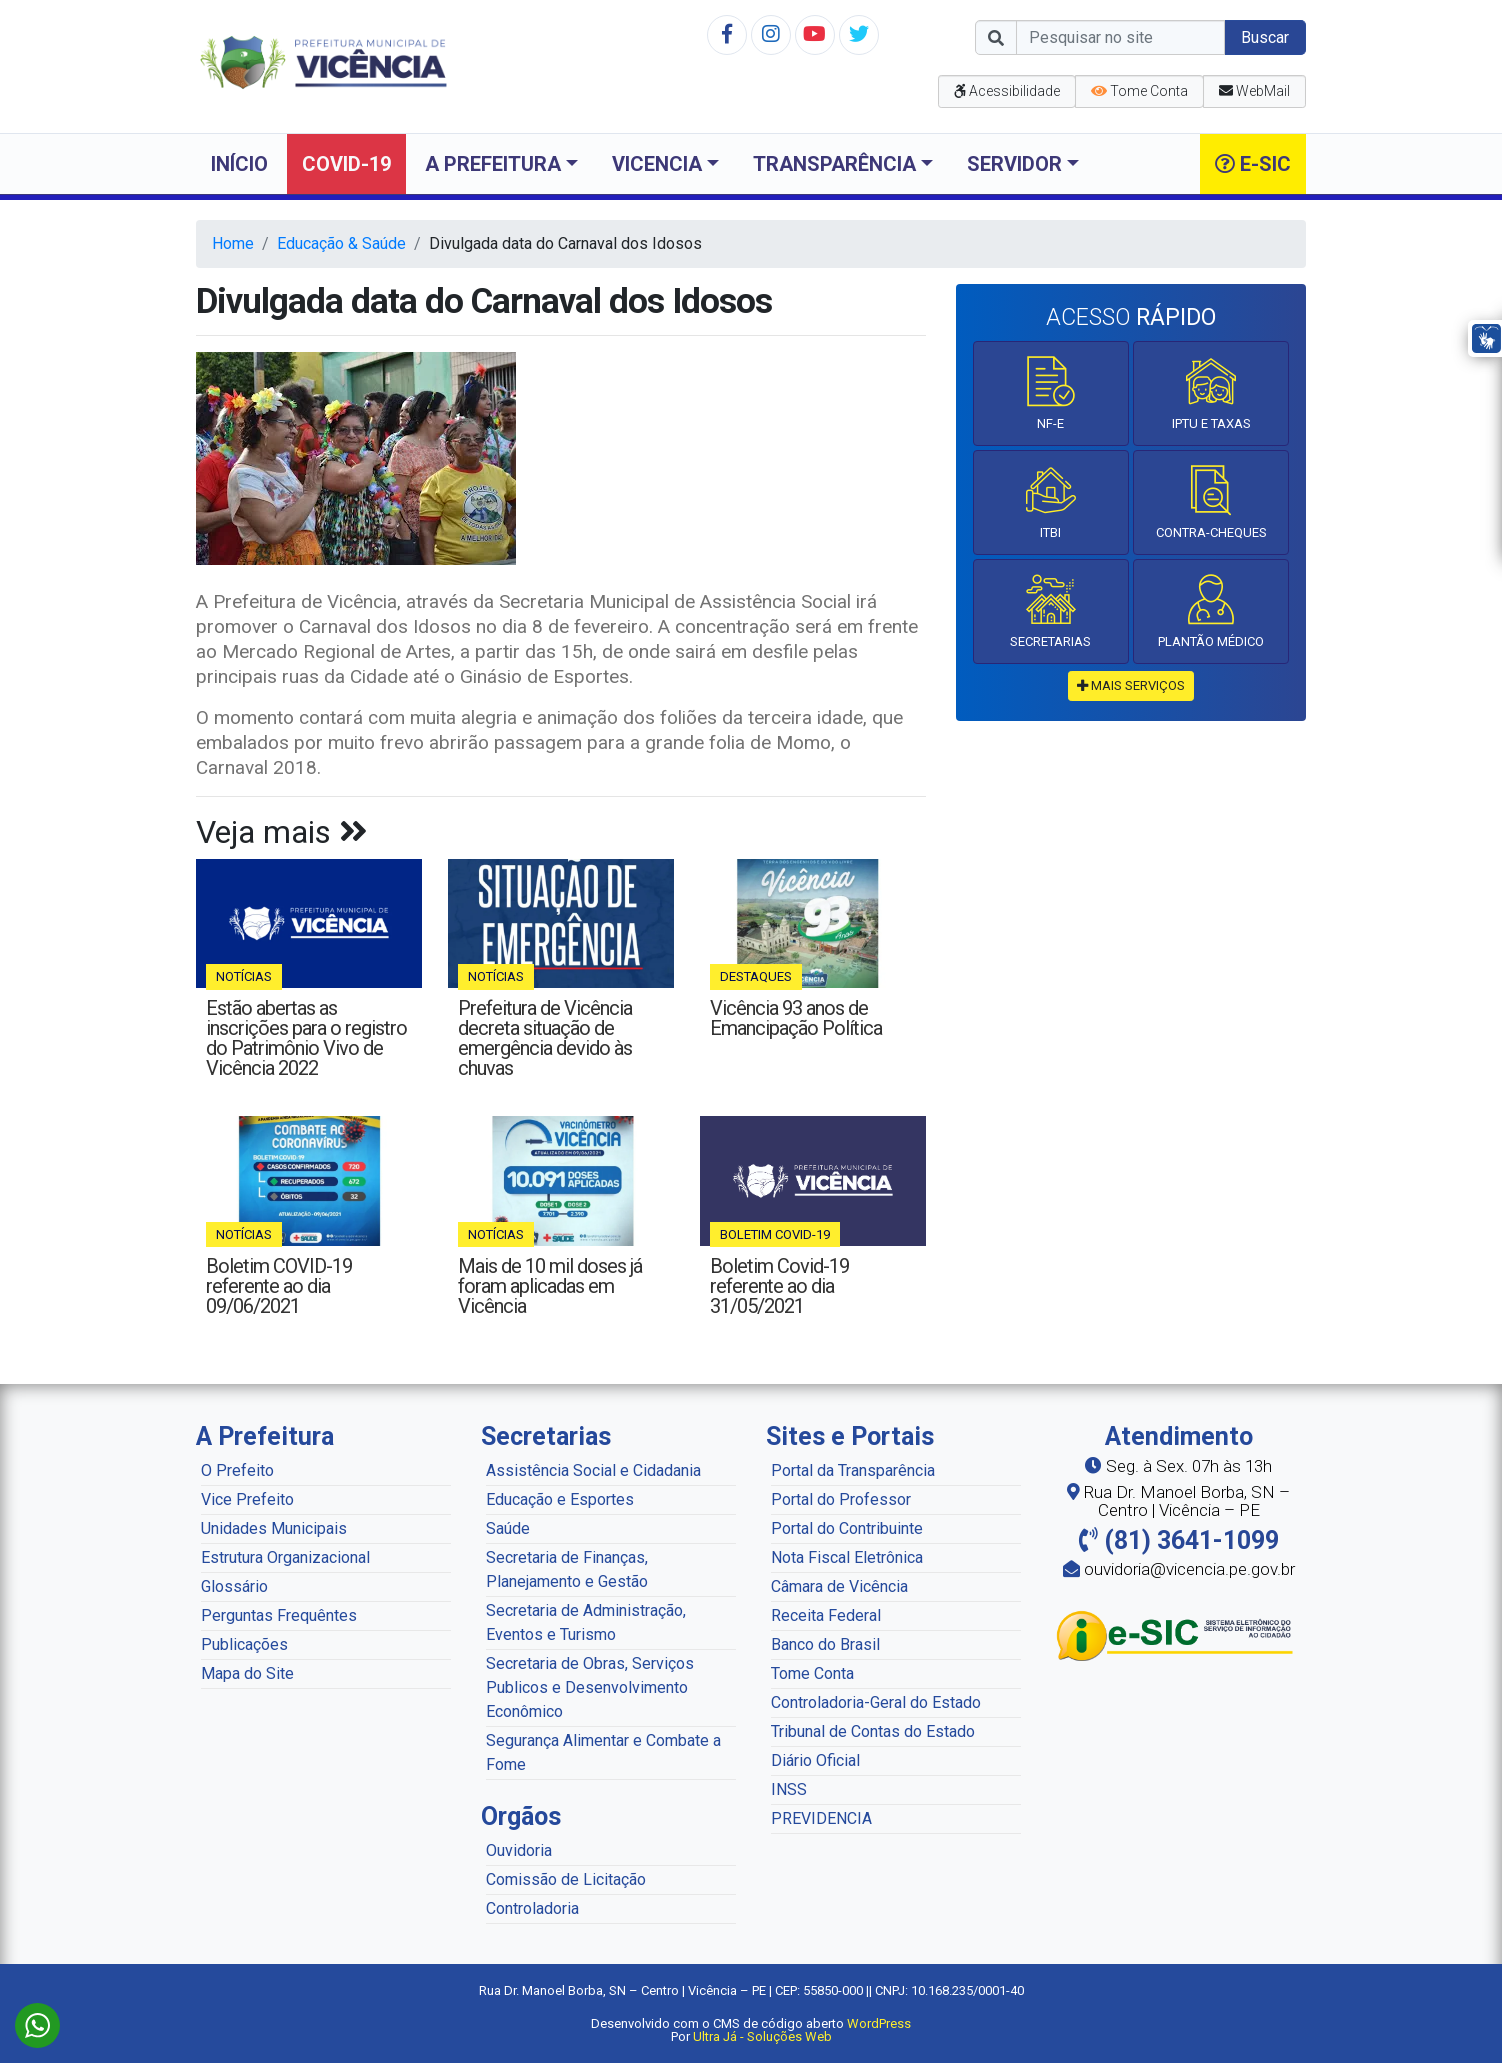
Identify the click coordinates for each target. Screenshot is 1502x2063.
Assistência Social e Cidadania (593, 1470)
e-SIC (1253, 164)
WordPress (879, 2023)
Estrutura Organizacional (285, 1557)
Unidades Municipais (274, 1528)
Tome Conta (812, 1673)
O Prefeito (237, 1470)
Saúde (508, 1528)
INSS (789, 1789)
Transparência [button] (834, 164)
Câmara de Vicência (839, 1586)
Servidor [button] (1014, 164)
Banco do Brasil (825, 1644)
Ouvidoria (519, 1850)
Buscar (1265, 37)
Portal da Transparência (853, 1470)
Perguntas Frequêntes (279, 1615)
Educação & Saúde (341, 243)
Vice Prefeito (247, 1499)
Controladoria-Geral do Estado (876, 1702)
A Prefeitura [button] (493, 164)
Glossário (234, 1586)
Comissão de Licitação (566, 1879)
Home (233, 243)
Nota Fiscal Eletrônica (847, 1557)
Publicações (244, 1644)
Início (239, 164)
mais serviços (1131, 685)
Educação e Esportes (560, 1499)
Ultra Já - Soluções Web (762, 2036)
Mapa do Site (247, 1673)
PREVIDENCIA (821, 1818)
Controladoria (532, 1908)
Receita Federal (826, 1615)
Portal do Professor (841, 1499)
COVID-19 (346, 164)
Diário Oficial (815, 1760)
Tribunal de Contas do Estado (873, 1731)
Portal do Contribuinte (847, 1528)
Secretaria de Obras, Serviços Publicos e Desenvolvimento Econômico (590, 1687)
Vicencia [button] (657, 164)
